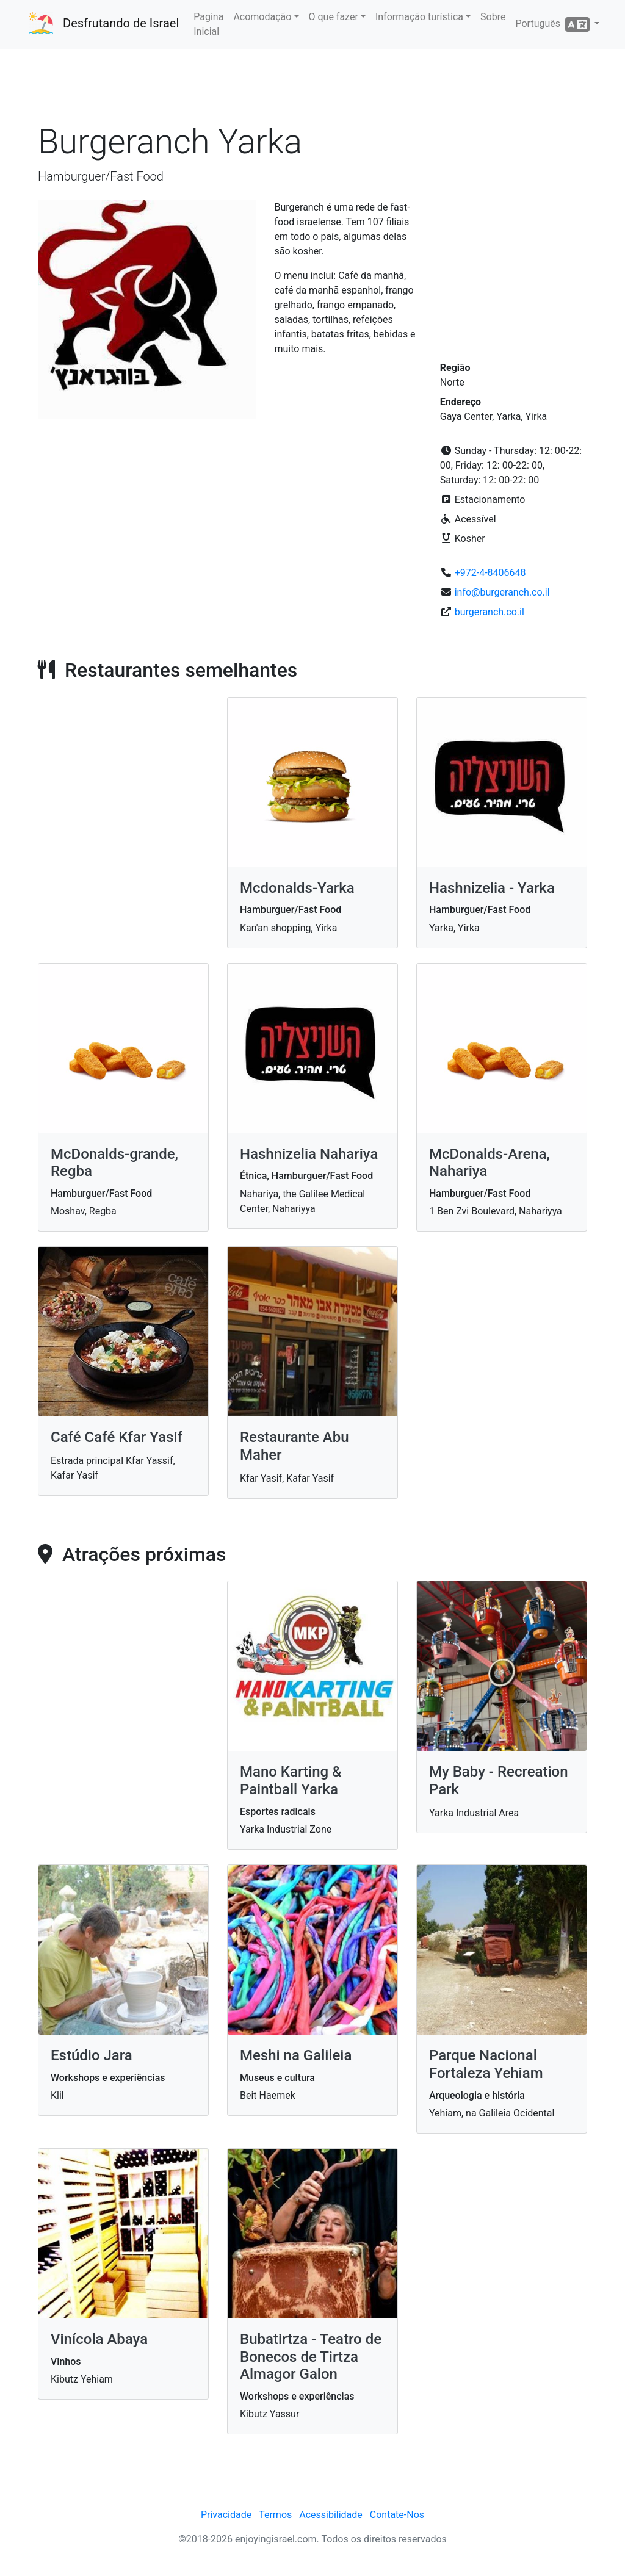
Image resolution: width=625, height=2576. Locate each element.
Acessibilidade (331, 2514)
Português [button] (553, 24)
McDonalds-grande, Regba (114, 1162)
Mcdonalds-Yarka (297, 888)
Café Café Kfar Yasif (116, 1437)
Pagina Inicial (208, 24)
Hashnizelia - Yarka (492, 888)
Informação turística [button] (419, 17)
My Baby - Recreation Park (498, 1780)
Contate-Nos (397, 2514)
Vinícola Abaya (99, 2339)
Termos (275, 2514)
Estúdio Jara (91, 2055)
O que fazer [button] (333, 17)
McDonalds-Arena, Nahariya (489, 1162)
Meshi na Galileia (296, 2055)
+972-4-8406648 (490, 573)
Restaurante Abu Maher (294, 1446)
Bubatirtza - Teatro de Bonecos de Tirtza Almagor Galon (310, 2357)
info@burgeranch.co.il (502, 592)
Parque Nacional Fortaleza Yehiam (486, 2064)
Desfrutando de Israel (121, 23)
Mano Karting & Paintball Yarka (290, 1780)
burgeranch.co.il (489, 612)
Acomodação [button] (262, 17)
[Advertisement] (312, 84)
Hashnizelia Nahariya (309, 1154)
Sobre (492, 17)
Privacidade (226, 2514)
